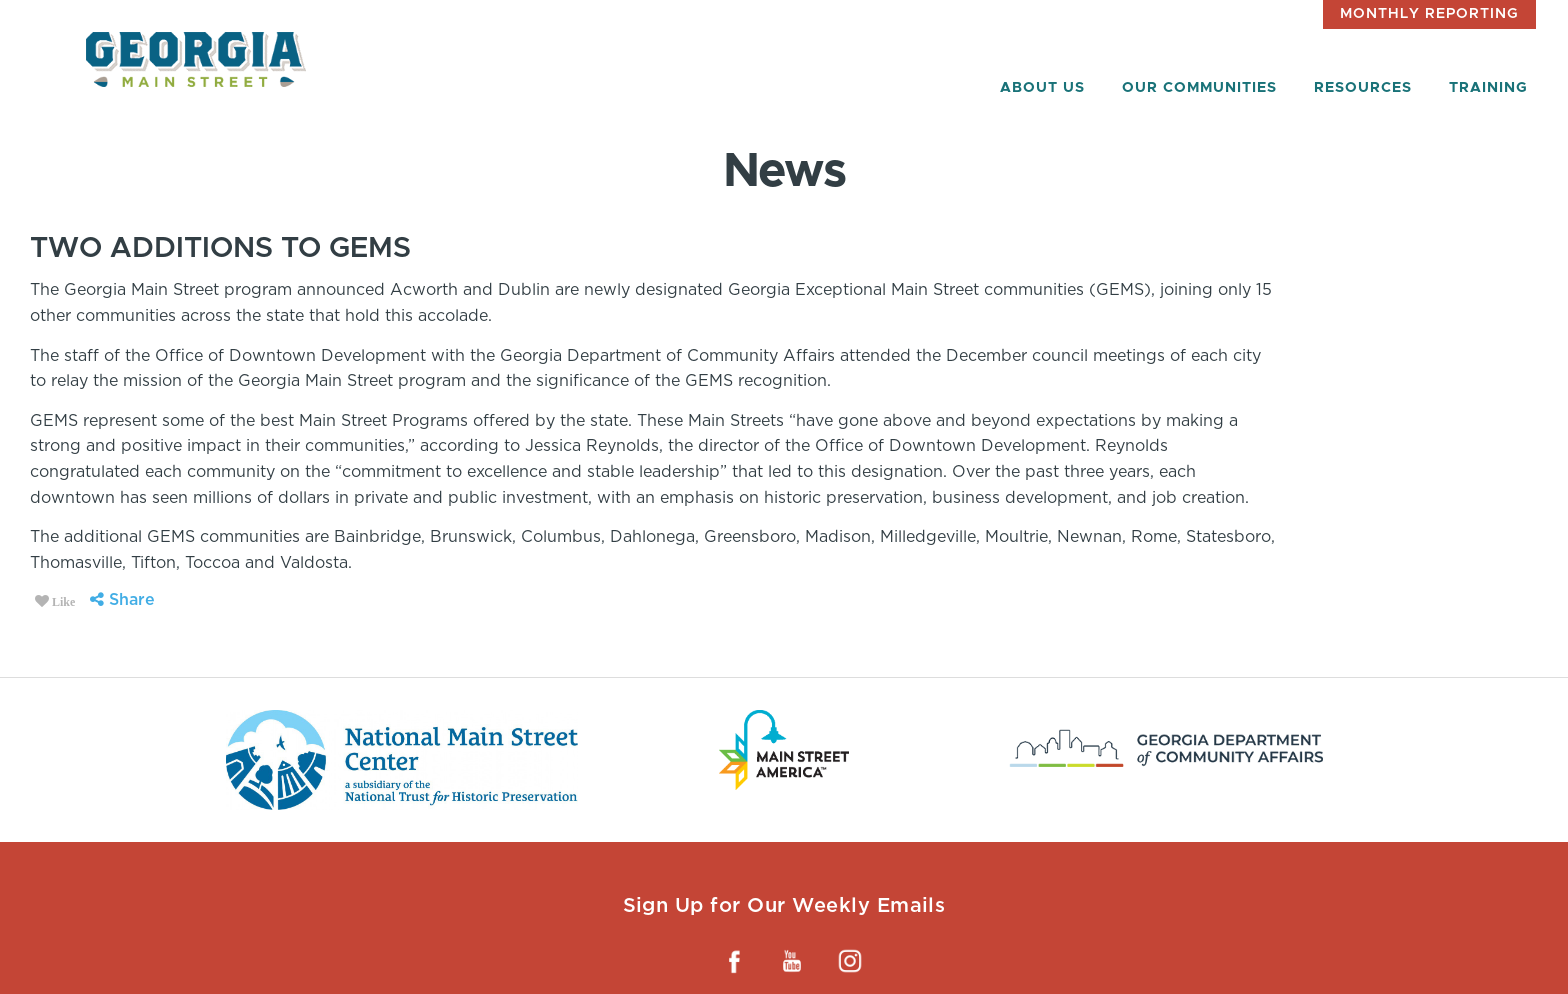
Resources (1363, 88)
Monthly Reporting (1429, 14)
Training (1488, 88)
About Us (1042, 88)
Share (122, 599)
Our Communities (1199, 88)
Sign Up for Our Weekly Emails (784, 905)
